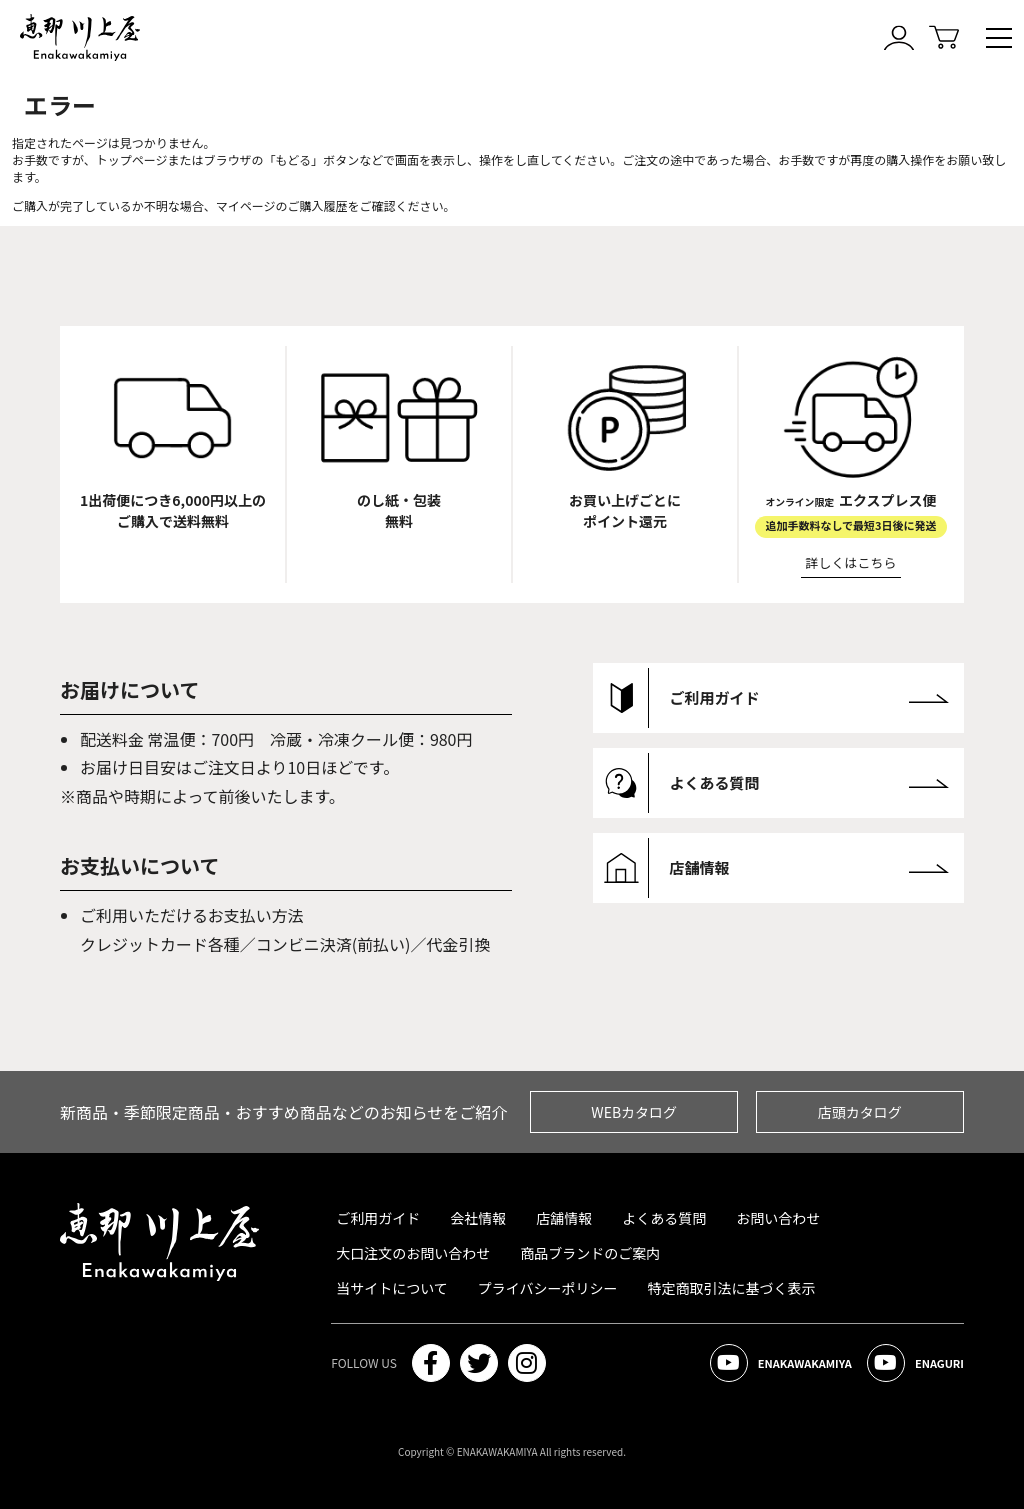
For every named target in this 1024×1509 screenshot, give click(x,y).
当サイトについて (392, 1288)
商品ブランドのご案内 (590, 1253)
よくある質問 (664, 1218)
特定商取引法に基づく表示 (732, 1288)
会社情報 (478, 1218)
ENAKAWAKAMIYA (781, 1363)
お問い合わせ (778, 1218)
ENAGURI (915, 1363)
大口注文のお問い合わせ (413, 1253)
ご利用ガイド (378, 1218)
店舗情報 (564, 1218)
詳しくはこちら (851, 562)
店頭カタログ (860, 1112)
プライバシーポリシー (548, 1288)
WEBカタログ (634, 1112)
